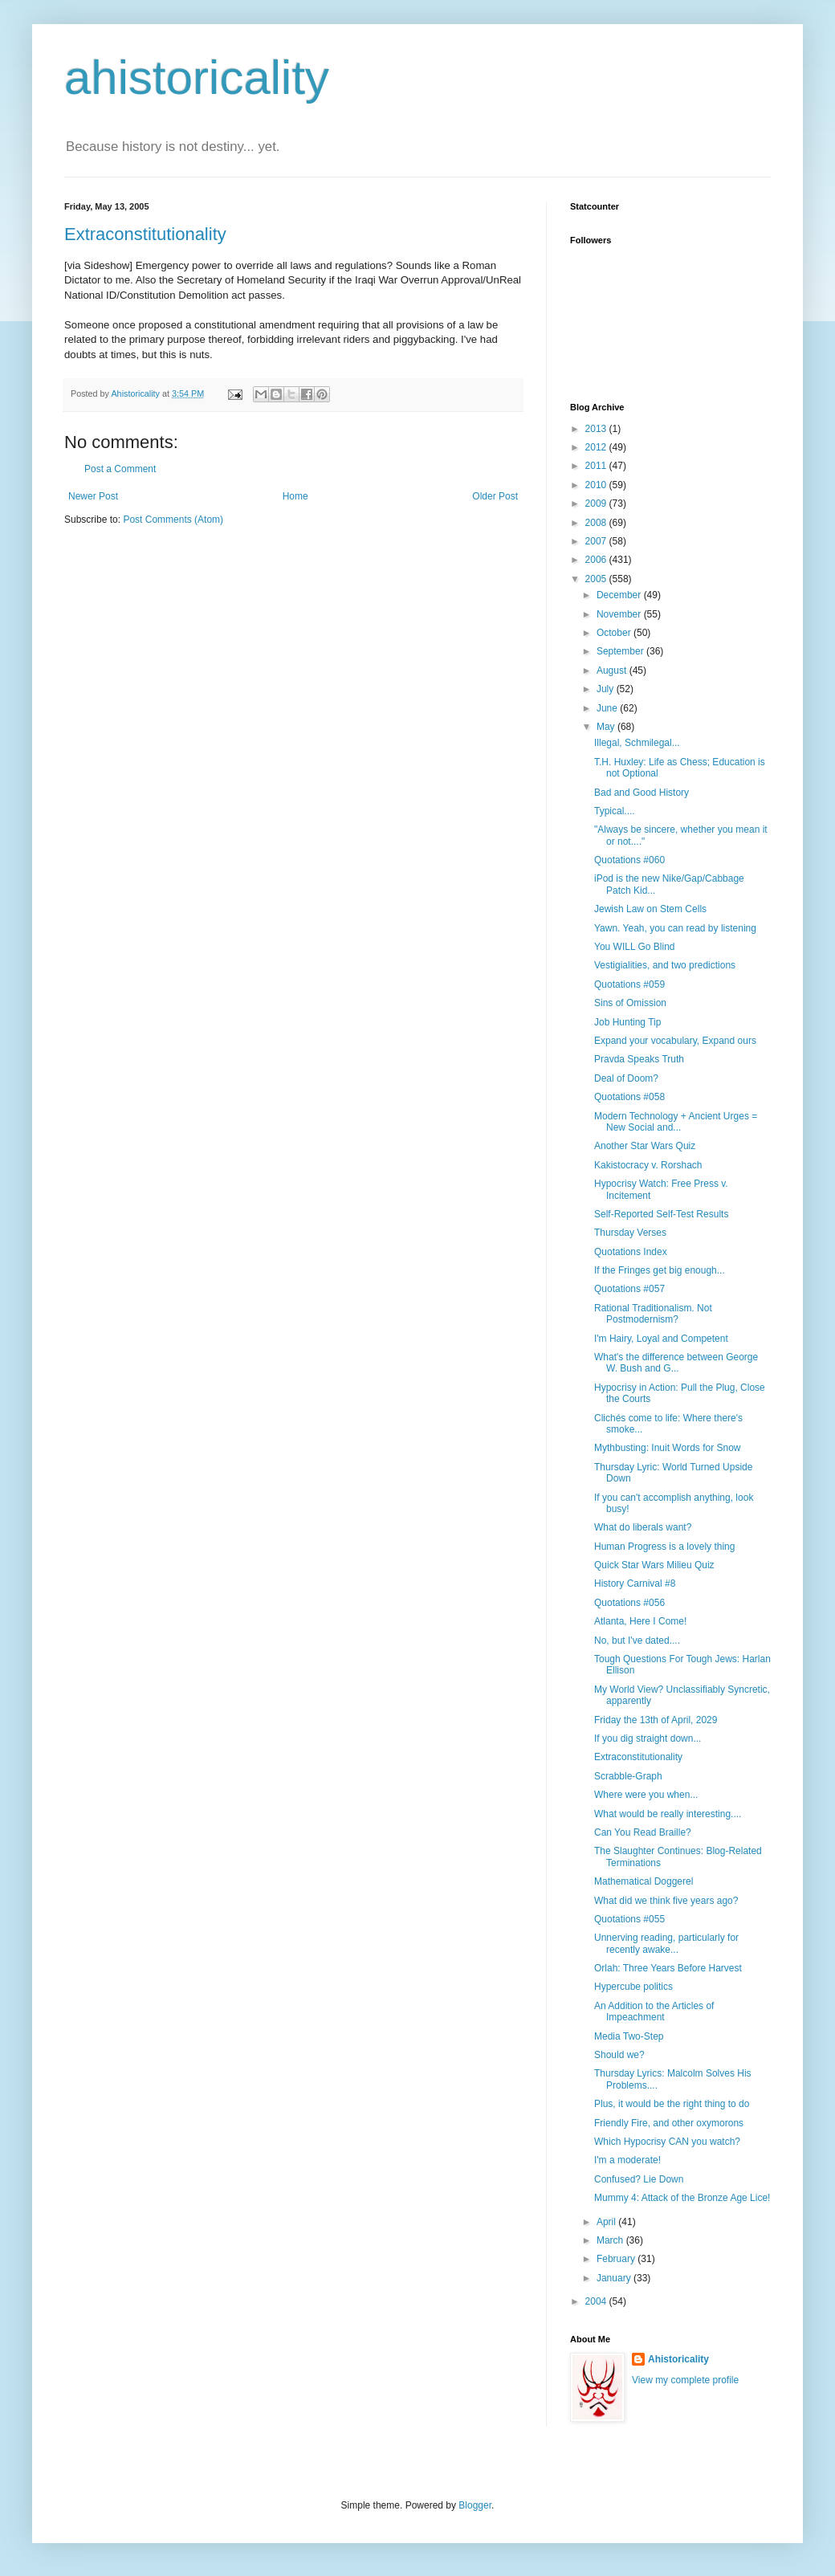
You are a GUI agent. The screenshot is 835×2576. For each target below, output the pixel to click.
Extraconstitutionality (145, 234)
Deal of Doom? (626, 1078)
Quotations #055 (629, 1919)
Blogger (474, 2505)
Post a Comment (120, 469)
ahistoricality (196, 77)
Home (295, 496)
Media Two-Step (629, 2036)
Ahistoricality (678, 2359)
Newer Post (93, 496)
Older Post (495, 496)
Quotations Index (630, 1251)
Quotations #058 (629, 1097)
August (613, 670)
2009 (597, 503)
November (620, 614)
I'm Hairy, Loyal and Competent (661, 1338)
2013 (597, 428)
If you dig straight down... (647, 1738)
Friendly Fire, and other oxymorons (668, 2123)
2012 (597, 447)
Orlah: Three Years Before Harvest (668, 1968)
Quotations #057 (629, 1288)
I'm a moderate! (627, 2160)
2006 (597, 559)
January (615, 2278)
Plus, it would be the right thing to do (671, 2103)
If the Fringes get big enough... (659, 1270)
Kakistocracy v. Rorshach (648, 1165)
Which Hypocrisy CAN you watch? (667, 2141)
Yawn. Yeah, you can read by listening (675, 928)
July (607, 689)
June (608, 708)
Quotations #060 (629, 860)
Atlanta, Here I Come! (640, 1621)
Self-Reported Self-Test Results (661, 1214)
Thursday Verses (630, 1232)
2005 (597, 579)
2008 (597, 522)
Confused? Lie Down (638, 2179)
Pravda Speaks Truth (639, 1059)
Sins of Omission (630, 1003)
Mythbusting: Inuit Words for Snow (667, 1447)
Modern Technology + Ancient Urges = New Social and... (675, 1122)
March (611, 2240)
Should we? (619, 2054)
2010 (597, 485)
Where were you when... (646, 1794)
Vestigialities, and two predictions (664, 965)
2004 (597, 2301)
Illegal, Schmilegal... (637, 742)
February (617, 2258)
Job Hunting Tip (627, 1022)
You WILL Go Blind (634, 946)
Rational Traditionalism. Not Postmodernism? (653, 1313)
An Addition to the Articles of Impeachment (654, 2011)
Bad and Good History (641, 792)
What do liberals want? (642, 1527)
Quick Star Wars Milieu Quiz (654, 1565)
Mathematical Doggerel (643, 1881)
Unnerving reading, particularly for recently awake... (666, 1943)
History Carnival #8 (634, 1583)
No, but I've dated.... (637, 1640)
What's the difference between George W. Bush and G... (676, 1362)
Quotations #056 (629, 1602)
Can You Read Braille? (642, 1832)
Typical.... (614, 811)
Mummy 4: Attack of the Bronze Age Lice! (682, 2197)
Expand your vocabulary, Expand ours (675, 1040)
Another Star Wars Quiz (644, 1145)
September (621, 651)
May (607, 726)
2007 (597, 541)
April (607, 2222)
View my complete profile (685, 2380)
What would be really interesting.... (667, 1814)
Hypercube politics (633, 1986)
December (620, 595)
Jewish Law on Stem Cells (650, 909)
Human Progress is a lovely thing (664, 1546)
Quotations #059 (629, 984)
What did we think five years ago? (666, 1900)
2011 (597, 465)
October (615, 632)
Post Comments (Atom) (173, 519)
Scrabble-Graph (628, 1776)
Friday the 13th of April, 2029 (655, 1720)
